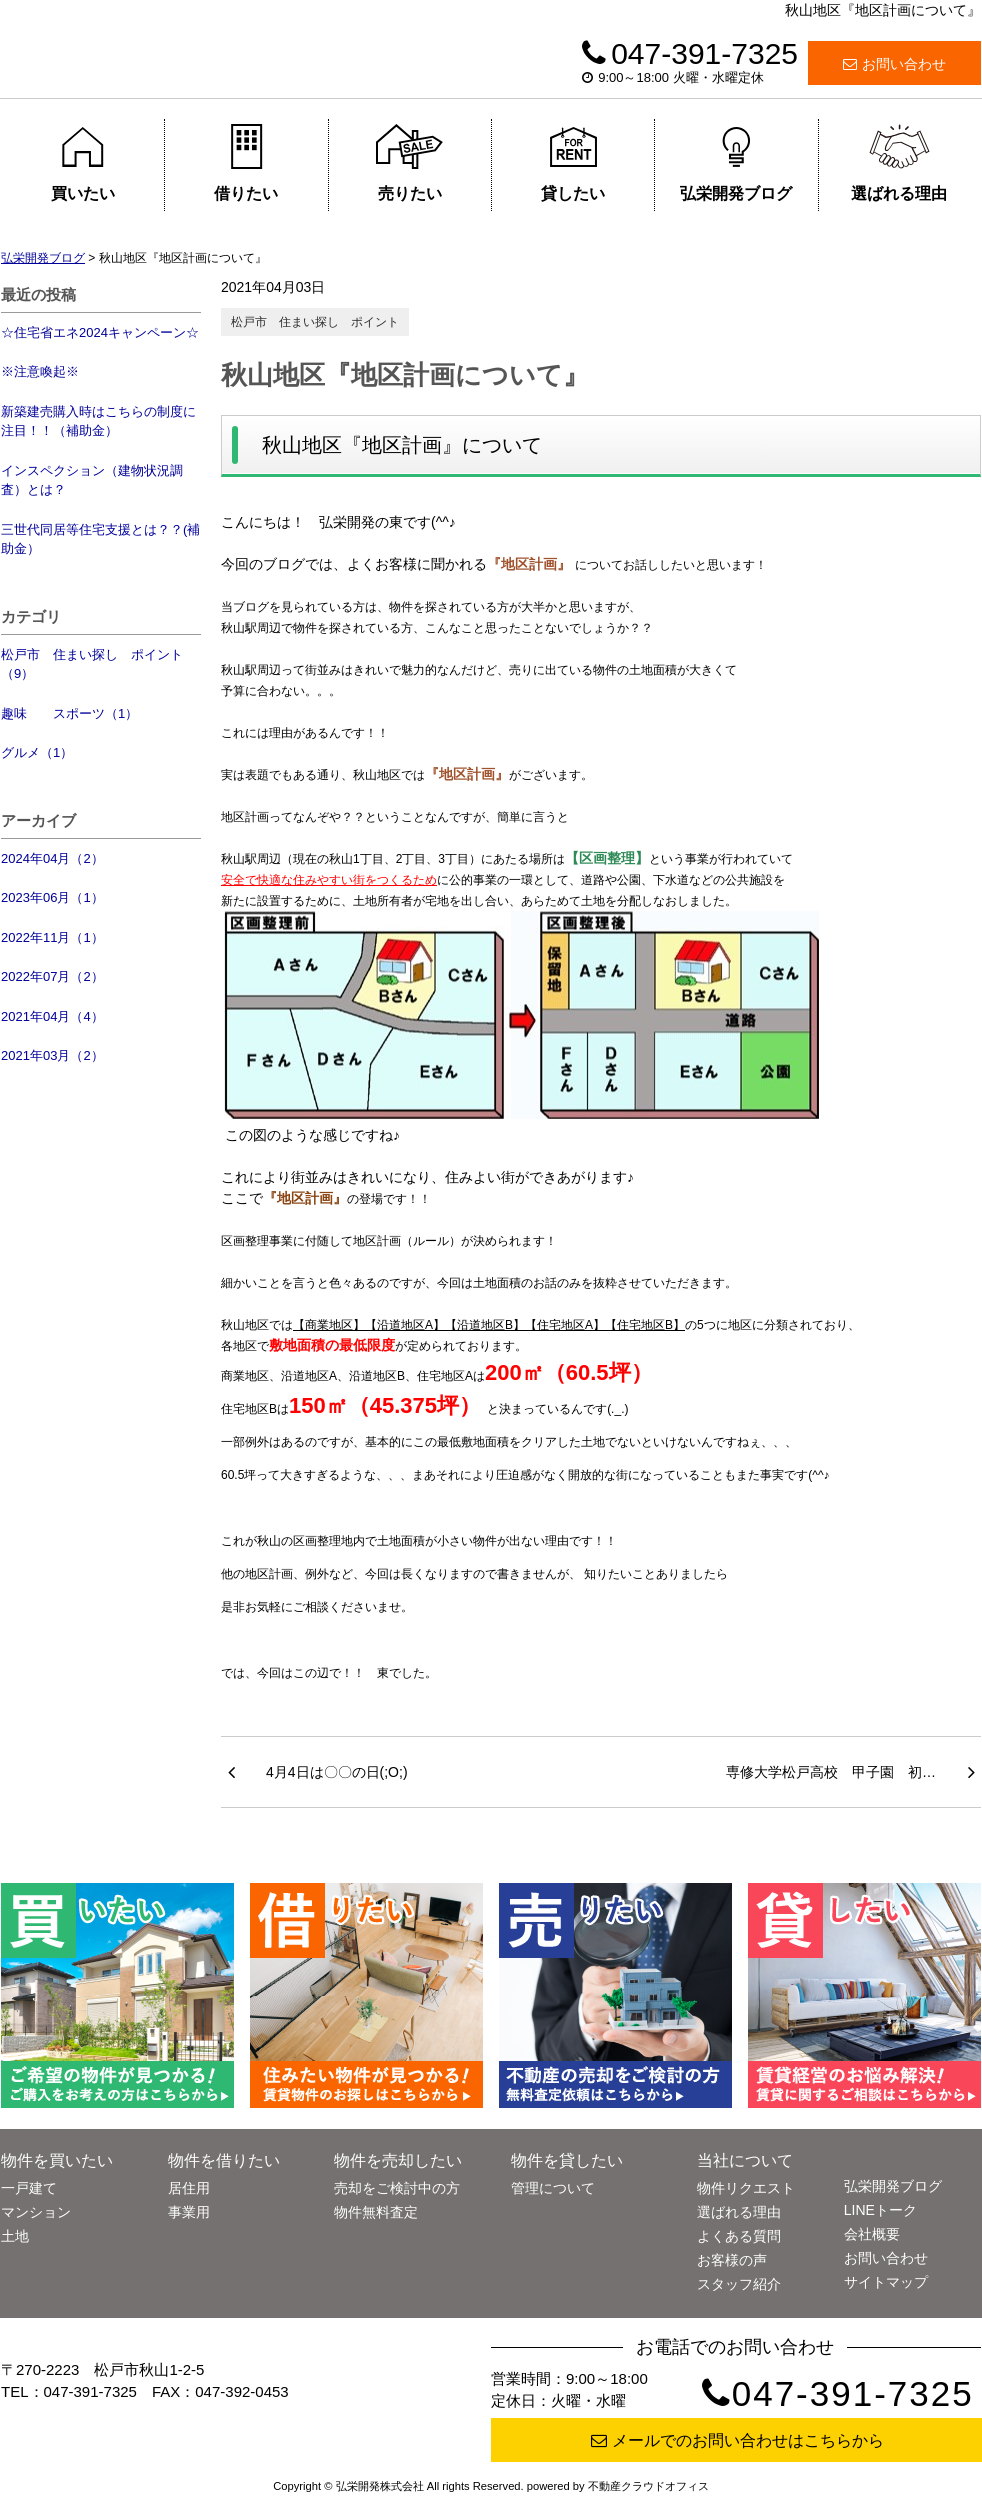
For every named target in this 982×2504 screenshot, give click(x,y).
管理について (553, 2188)
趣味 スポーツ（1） (69, 713)
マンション (36, 2212)
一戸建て (29, 2188)
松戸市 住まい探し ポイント (315, 322)
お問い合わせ (894, 64)
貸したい (573, 163)
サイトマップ (886, 2282)
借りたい (246, 163)
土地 (15, 2236)
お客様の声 (732, 2260)
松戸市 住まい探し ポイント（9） (92, 664)
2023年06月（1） (52, 897)
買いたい (82, 163)
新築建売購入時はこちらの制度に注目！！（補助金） (98, 421)
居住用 (189, 2188)
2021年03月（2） (52, 1055)
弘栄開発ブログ (736, 163)
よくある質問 (739, 2236)
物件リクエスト (746, 2188)
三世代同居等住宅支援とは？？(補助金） (100, 539)
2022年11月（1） (52, 937)
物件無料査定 (376, 2212)
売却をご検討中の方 (397, 2188)
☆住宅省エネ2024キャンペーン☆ (100, 332)
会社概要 (872, 2234)
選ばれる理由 (899, 163)
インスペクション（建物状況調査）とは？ (92, 480)
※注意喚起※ (40, 371)
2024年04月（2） (52, 858)
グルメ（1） (37, 752)
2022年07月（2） (52, 976)
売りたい (409, 163)
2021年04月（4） (52, 1016)
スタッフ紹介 (739, 2284)
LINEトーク (880, 2210)
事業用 (189, 2212)
